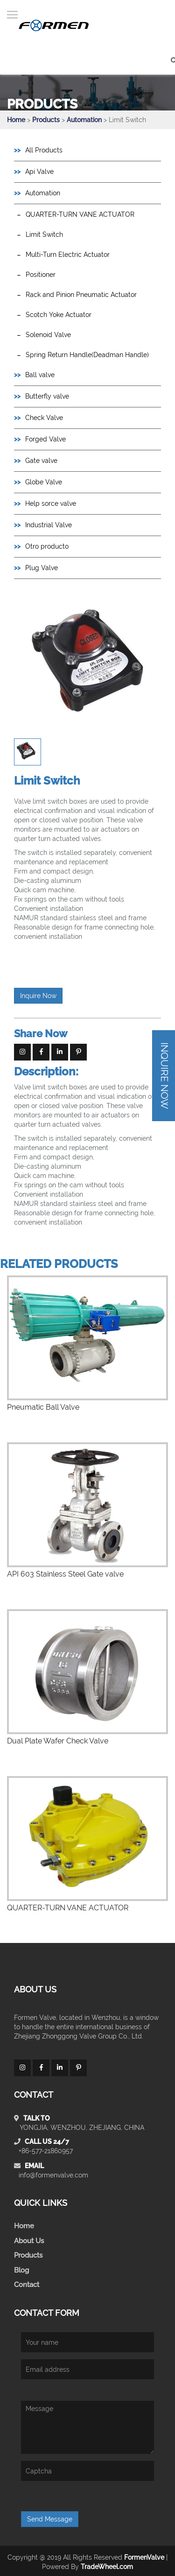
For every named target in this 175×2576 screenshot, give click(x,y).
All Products (44, 150)
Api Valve (39, 171)
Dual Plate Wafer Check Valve (57, 1740)
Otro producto (47, 546)
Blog (21, 2270)
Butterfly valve (47, 396)
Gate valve (41, 460)
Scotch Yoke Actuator (58, 314)
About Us (29, 2241)
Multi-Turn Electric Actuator (68, 254)
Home (16, 120)
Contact (26, 2284)
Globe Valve (43, 482)
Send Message (49, 2519)
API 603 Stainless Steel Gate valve (65, 1574)
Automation (85, 120)
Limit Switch (44, 234)
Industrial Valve (48, 525)
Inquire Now (38, 995)
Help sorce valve (50, 503)
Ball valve (40, 375)
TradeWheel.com (107, 2566)
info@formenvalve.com (53, 2175)
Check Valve (44, 417)
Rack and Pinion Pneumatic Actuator (81, 294)
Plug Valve (41, 568)
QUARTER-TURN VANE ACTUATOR (80, 214)
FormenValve (144, 2557)
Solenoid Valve (48, 334)
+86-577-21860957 (46, 2151)
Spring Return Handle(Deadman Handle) (87, 354)
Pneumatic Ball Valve (43, 1407)
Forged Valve (45, 439)
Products (46, 120)
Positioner (41, 274)
